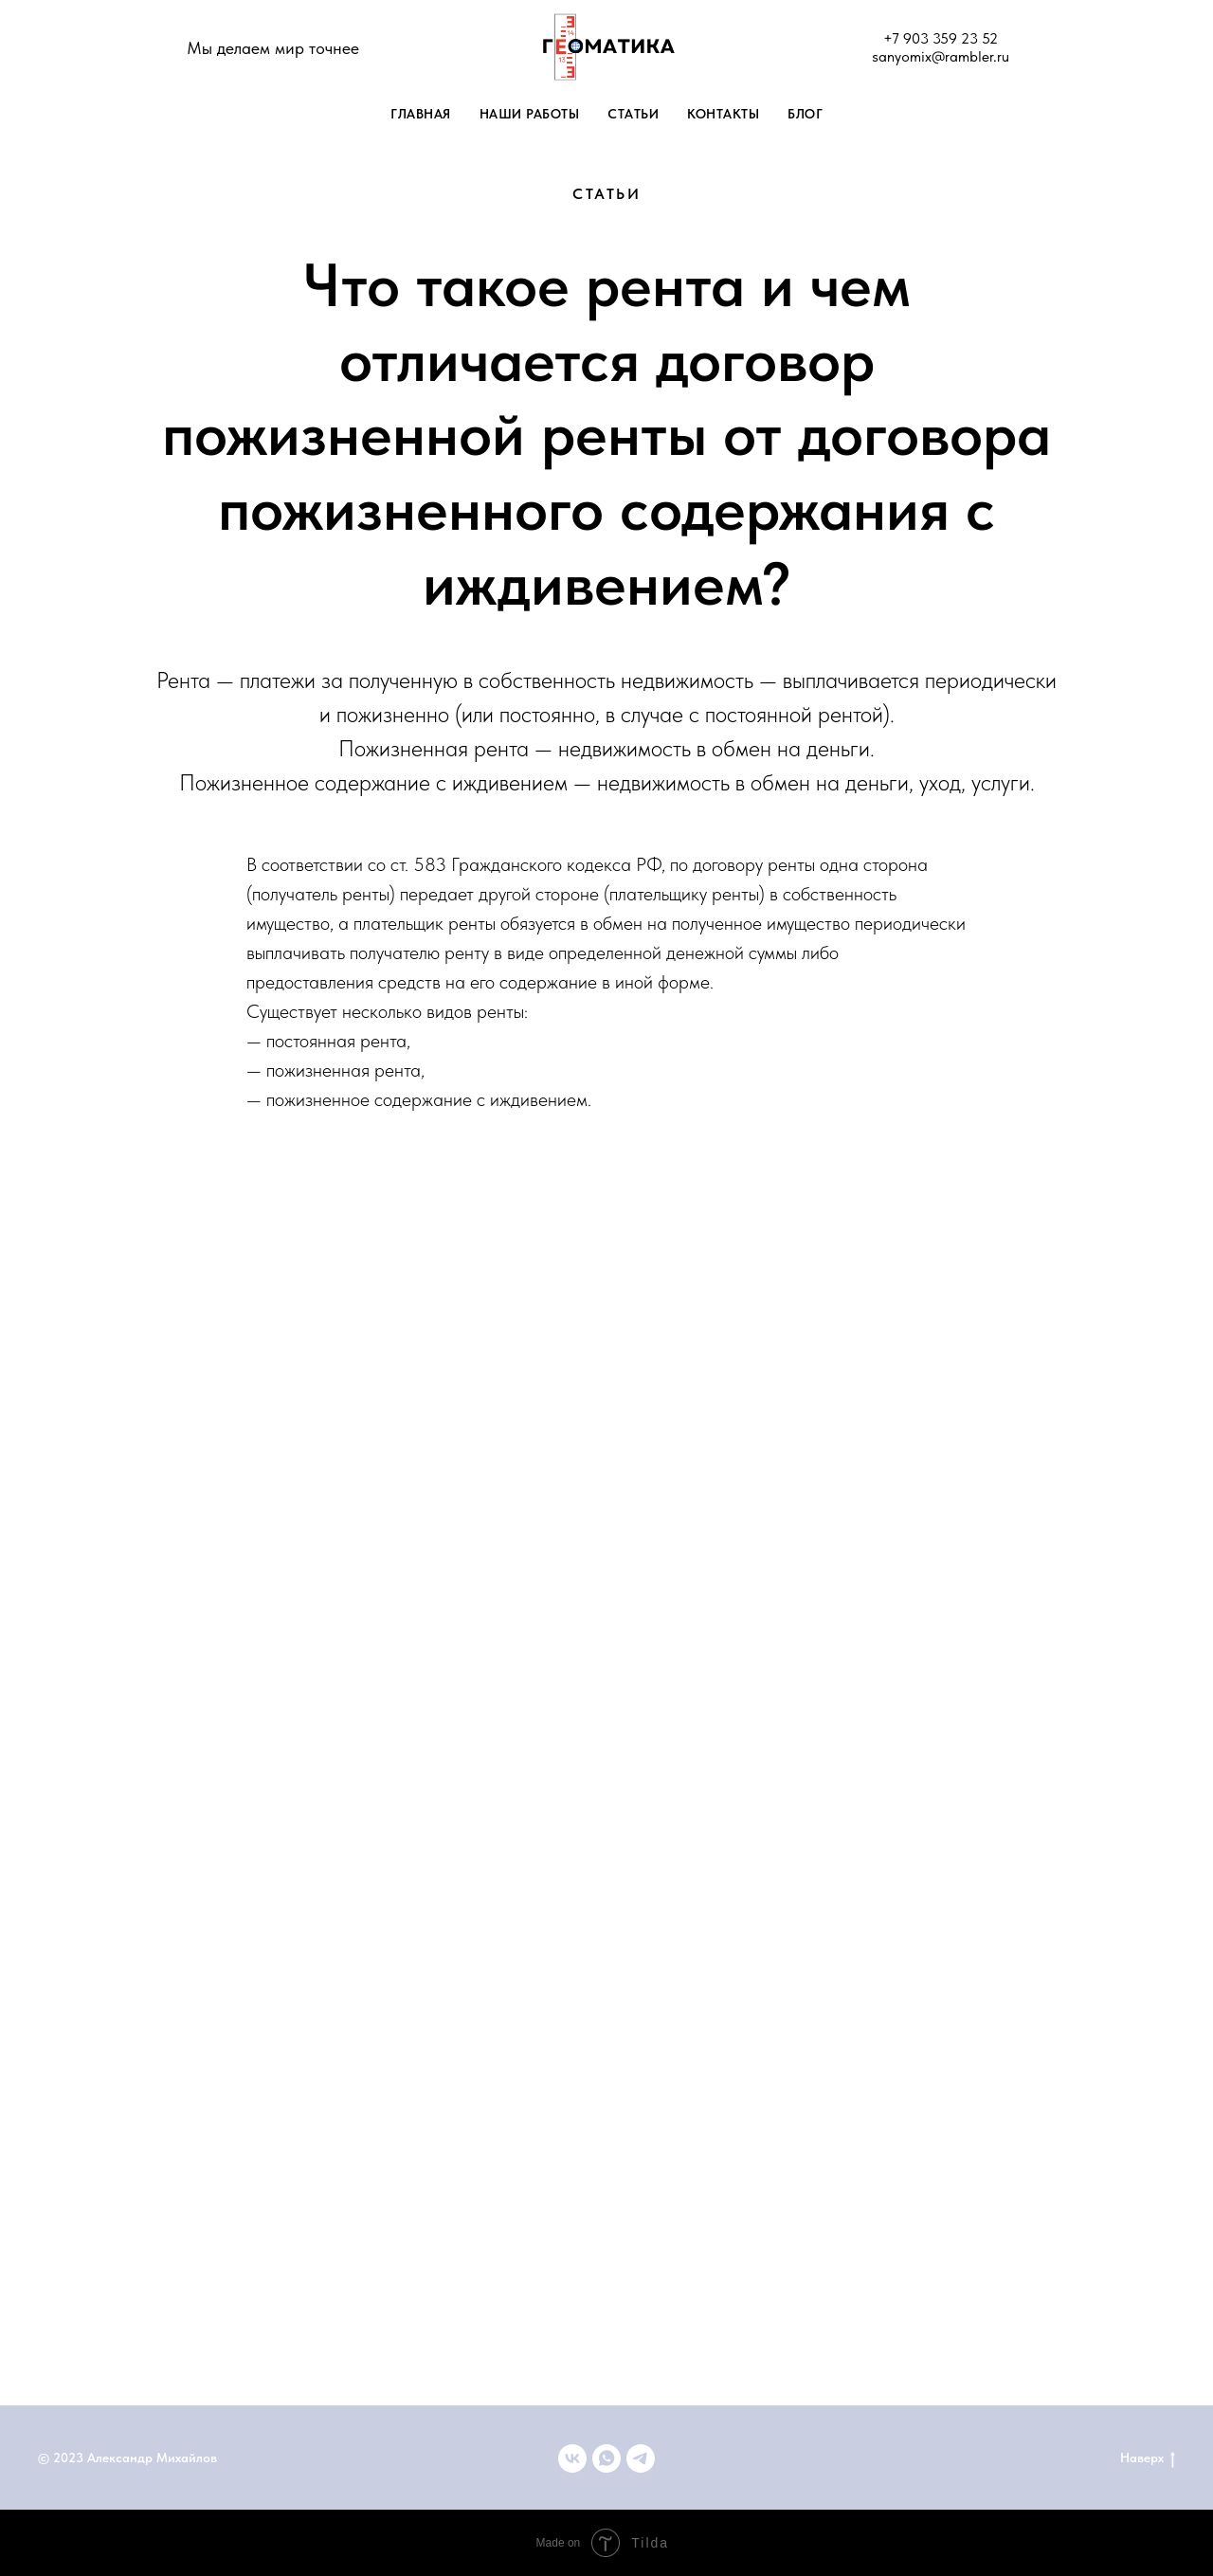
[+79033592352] (606, 2458)
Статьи (633, 113)
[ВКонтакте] (572, 2458)
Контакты (723, 113)
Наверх (1147, 2458)
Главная (420, 113)
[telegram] (640, 2458)
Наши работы (530, 113)
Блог (805, 113)
